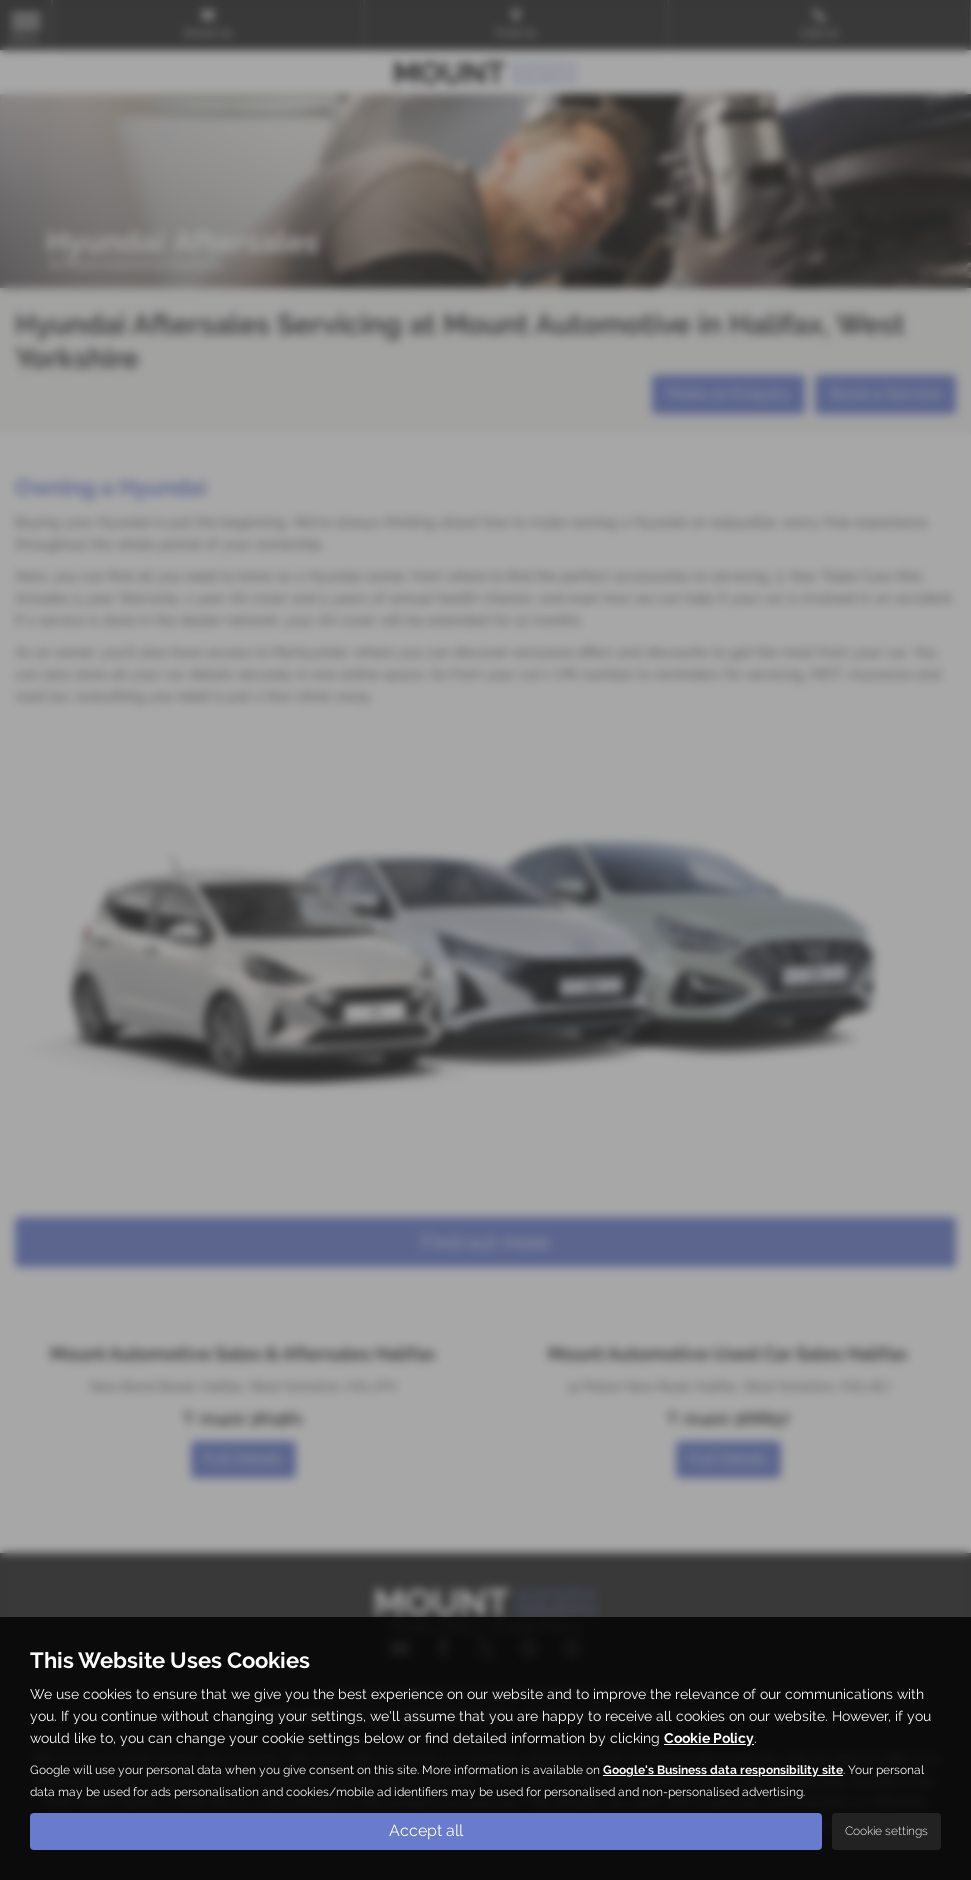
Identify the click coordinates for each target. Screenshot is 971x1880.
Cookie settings (886, 1831)
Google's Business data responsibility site (723, 1770)
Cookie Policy (709, 1738)
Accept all (426, 1830)
